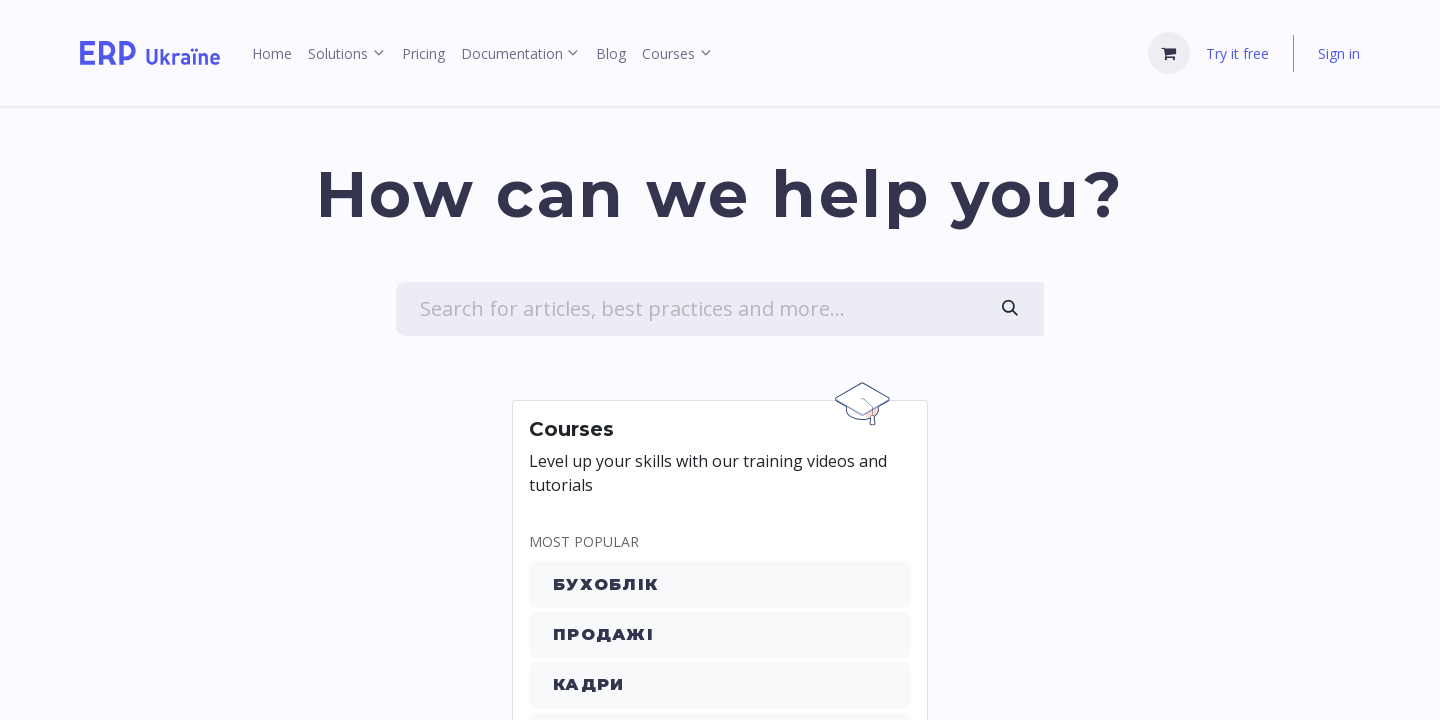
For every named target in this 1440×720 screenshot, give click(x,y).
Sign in (1339, 53)
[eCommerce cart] (1169, 53)
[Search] (1010, 309)
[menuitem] (272, 53)
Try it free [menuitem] (1237, 53)
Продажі (603, 634)
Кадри (588, 684)
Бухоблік (605, 584)
